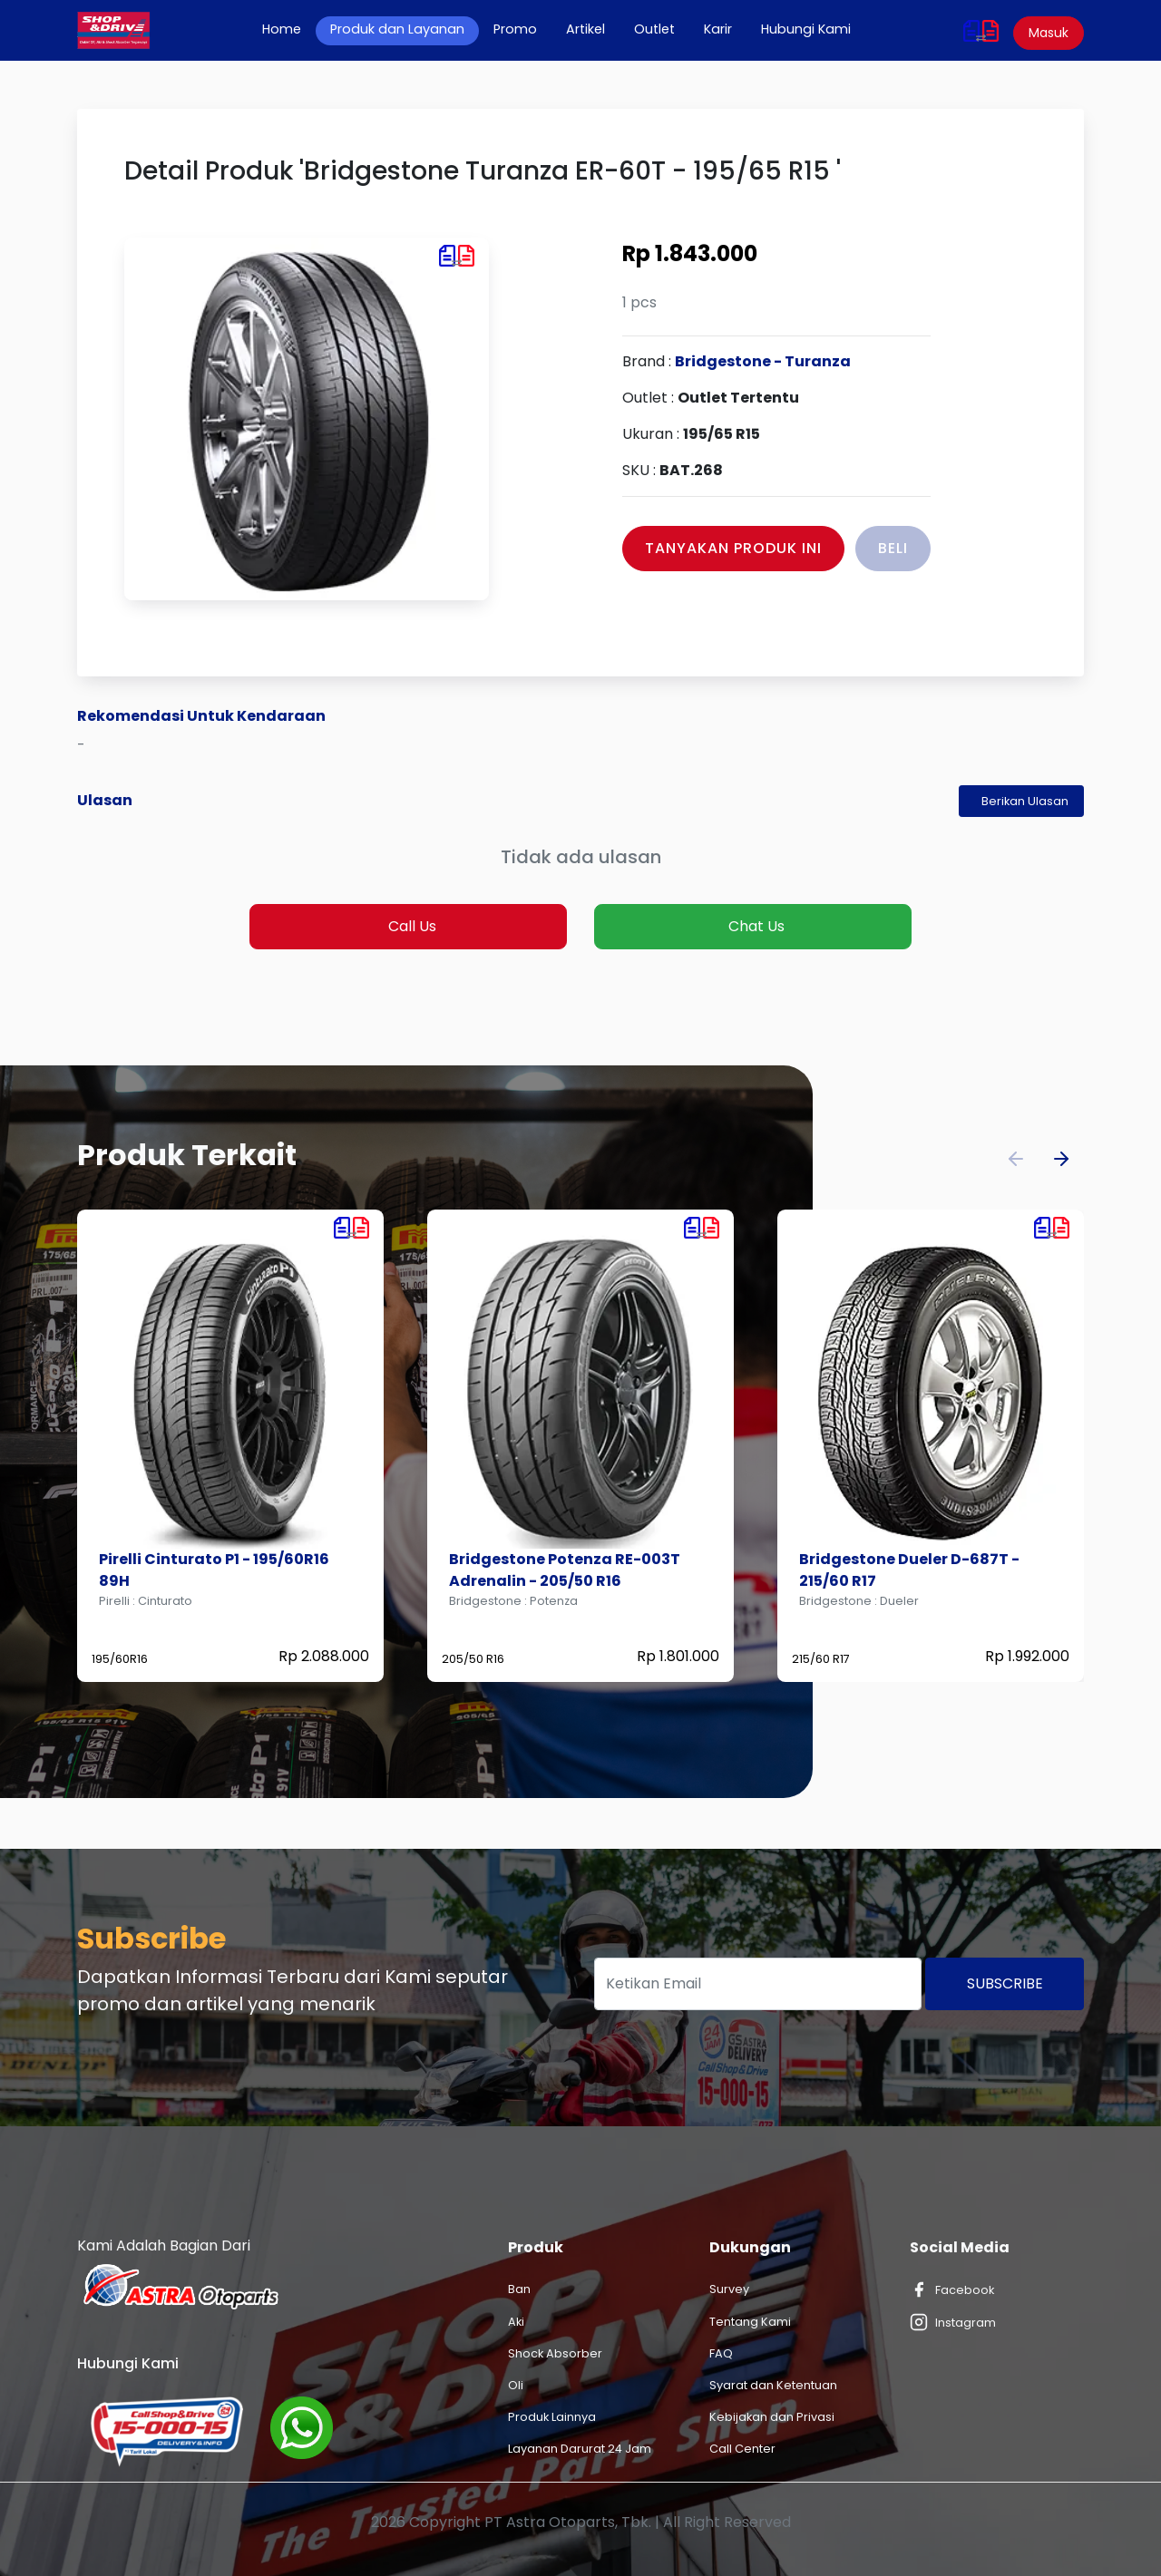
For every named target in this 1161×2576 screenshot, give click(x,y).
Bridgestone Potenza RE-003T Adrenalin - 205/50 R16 (564, 1570)
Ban (519, 2289)
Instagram (953, 2322)
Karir (718, 29)
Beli (893, 548)
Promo (515, 29)
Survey (729, 2289)
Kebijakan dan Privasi (771, 2417)
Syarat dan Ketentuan (773, 2385)
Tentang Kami (750, 2321)
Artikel (585, 29)
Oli (515, 2385)
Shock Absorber (555, 2353)
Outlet (654, 29)
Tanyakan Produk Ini (733, 548)
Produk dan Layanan (397, 29)
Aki (516, 2321)
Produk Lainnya (552, 2417)
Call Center (742, 2448)
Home (289, 29)
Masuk (1048, 33)
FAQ (721, 2353)
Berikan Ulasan (1024, 801)
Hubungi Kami (806, 29)
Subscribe (1005, 1983)
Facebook (952, 2289)
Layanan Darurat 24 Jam (579, 2448)
